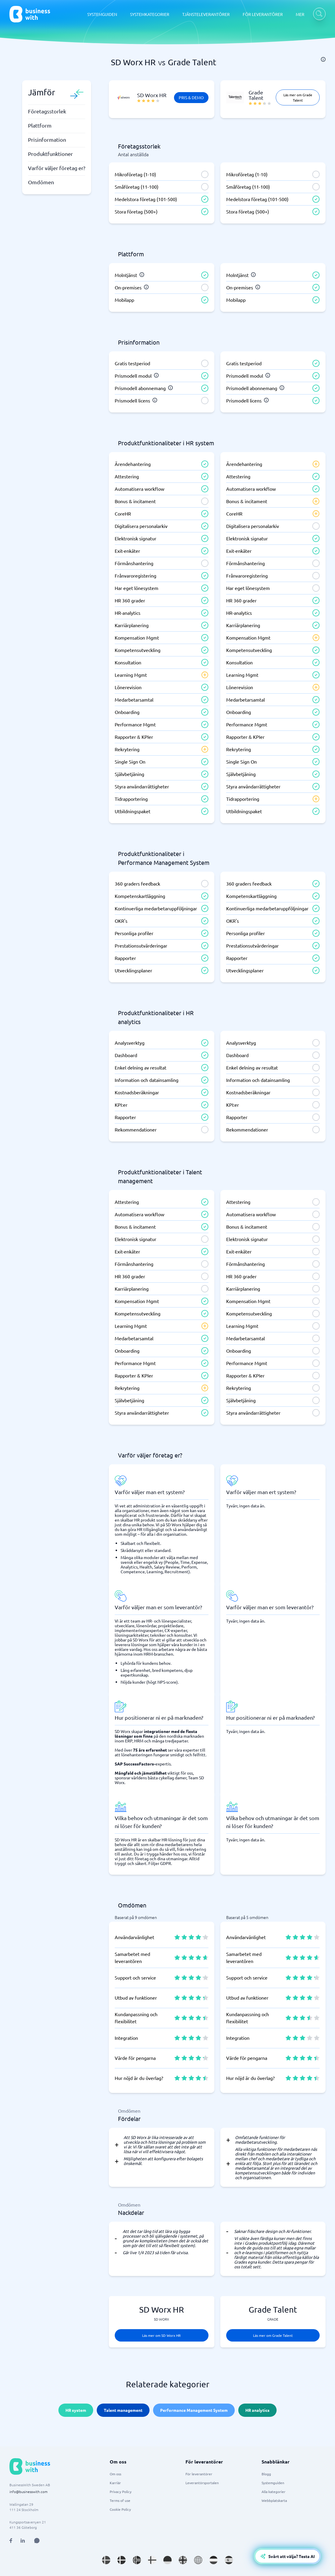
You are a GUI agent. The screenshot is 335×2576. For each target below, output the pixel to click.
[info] (323, 59)
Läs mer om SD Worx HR (161, 2335)
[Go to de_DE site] (167, 2560)
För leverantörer (198, 2473)
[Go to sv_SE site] (106, 2560)
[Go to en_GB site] (183, 2560)
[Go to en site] (198, 2560)
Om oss (115, 2473)
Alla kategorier (273, 2491)
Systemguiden (273, 2482)
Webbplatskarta (274, 2500)
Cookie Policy (120, 2509)
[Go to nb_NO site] (137, 2560)
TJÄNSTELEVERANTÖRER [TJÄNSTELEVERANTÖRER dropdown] (206, 14)
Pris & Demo (191, 97)
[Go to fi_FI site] (152, 2560)
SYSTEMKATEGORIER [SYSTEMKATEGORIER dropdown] (149, 14)
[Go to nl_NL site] (213, 2560)
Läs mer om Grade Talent (297, 97)
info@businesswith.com (28, 2491)
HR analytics (257, 2410)
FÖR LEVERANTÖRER (263, 14)
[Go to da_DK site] (121, 2560)
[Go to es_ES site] (229, 2560)
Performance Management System (194, 2410)
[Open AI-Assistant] (287, 2556)
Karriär (115, 2482)
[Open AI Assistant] (36, 2540)
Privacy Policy (121, 2491)
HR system (75, 2410)
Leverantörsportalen (202, 2482)
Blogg (266, 2473)
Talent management (123, 2410)
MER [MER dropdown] (300, 14)
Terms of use (120, 2500)
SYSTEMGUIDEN (102, 14)
